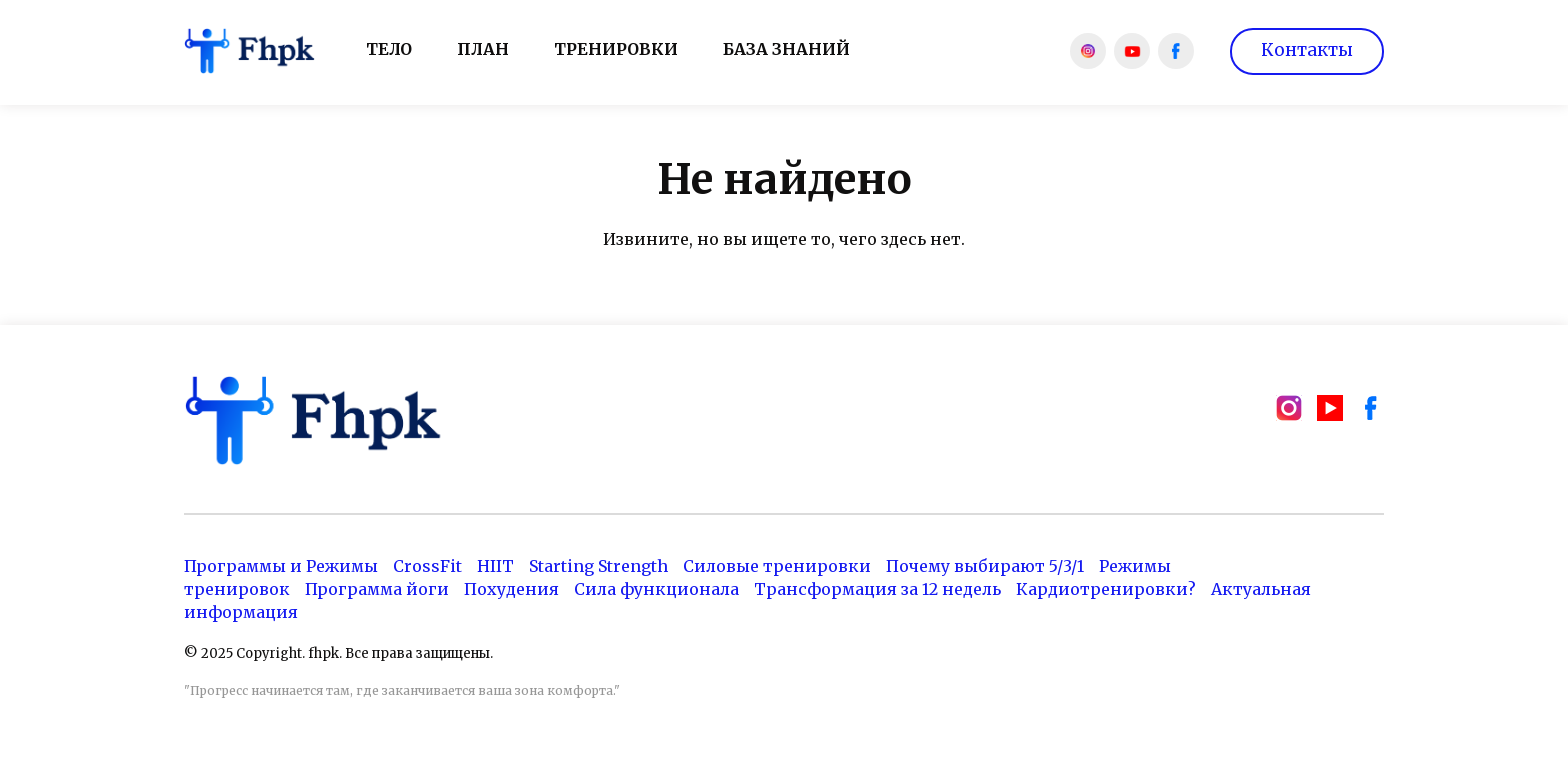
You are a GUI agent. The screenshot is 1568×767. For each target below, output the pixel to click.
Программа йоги (377, 589)
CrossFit (427, 566)
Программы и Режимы (281, 566)
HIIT (495, 566)
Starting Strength (598, 566)
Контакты (1307, 50)
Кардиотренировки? (1106, 589)
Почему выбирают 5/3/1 (985, 566)
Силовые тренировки (777, 566)
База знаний (786, 49)
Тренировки (616, 49)
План (483, 49)
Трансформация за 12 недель (877, 589)
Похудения (511, 589)
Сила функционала (656, 589)
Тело (389, 49)
